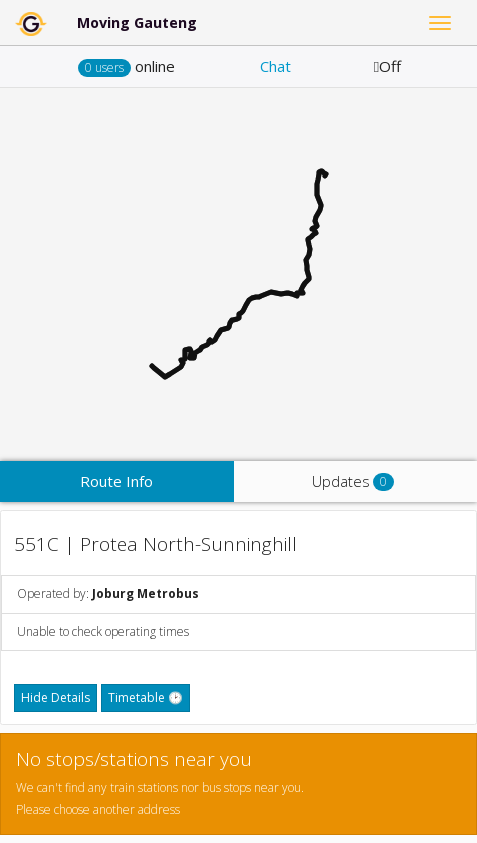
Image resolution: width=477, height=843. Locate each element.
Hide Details (55, 697)
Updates (353, 481)
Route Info (116, 481)
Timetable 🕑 (145, 697)
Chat (275, 66)
